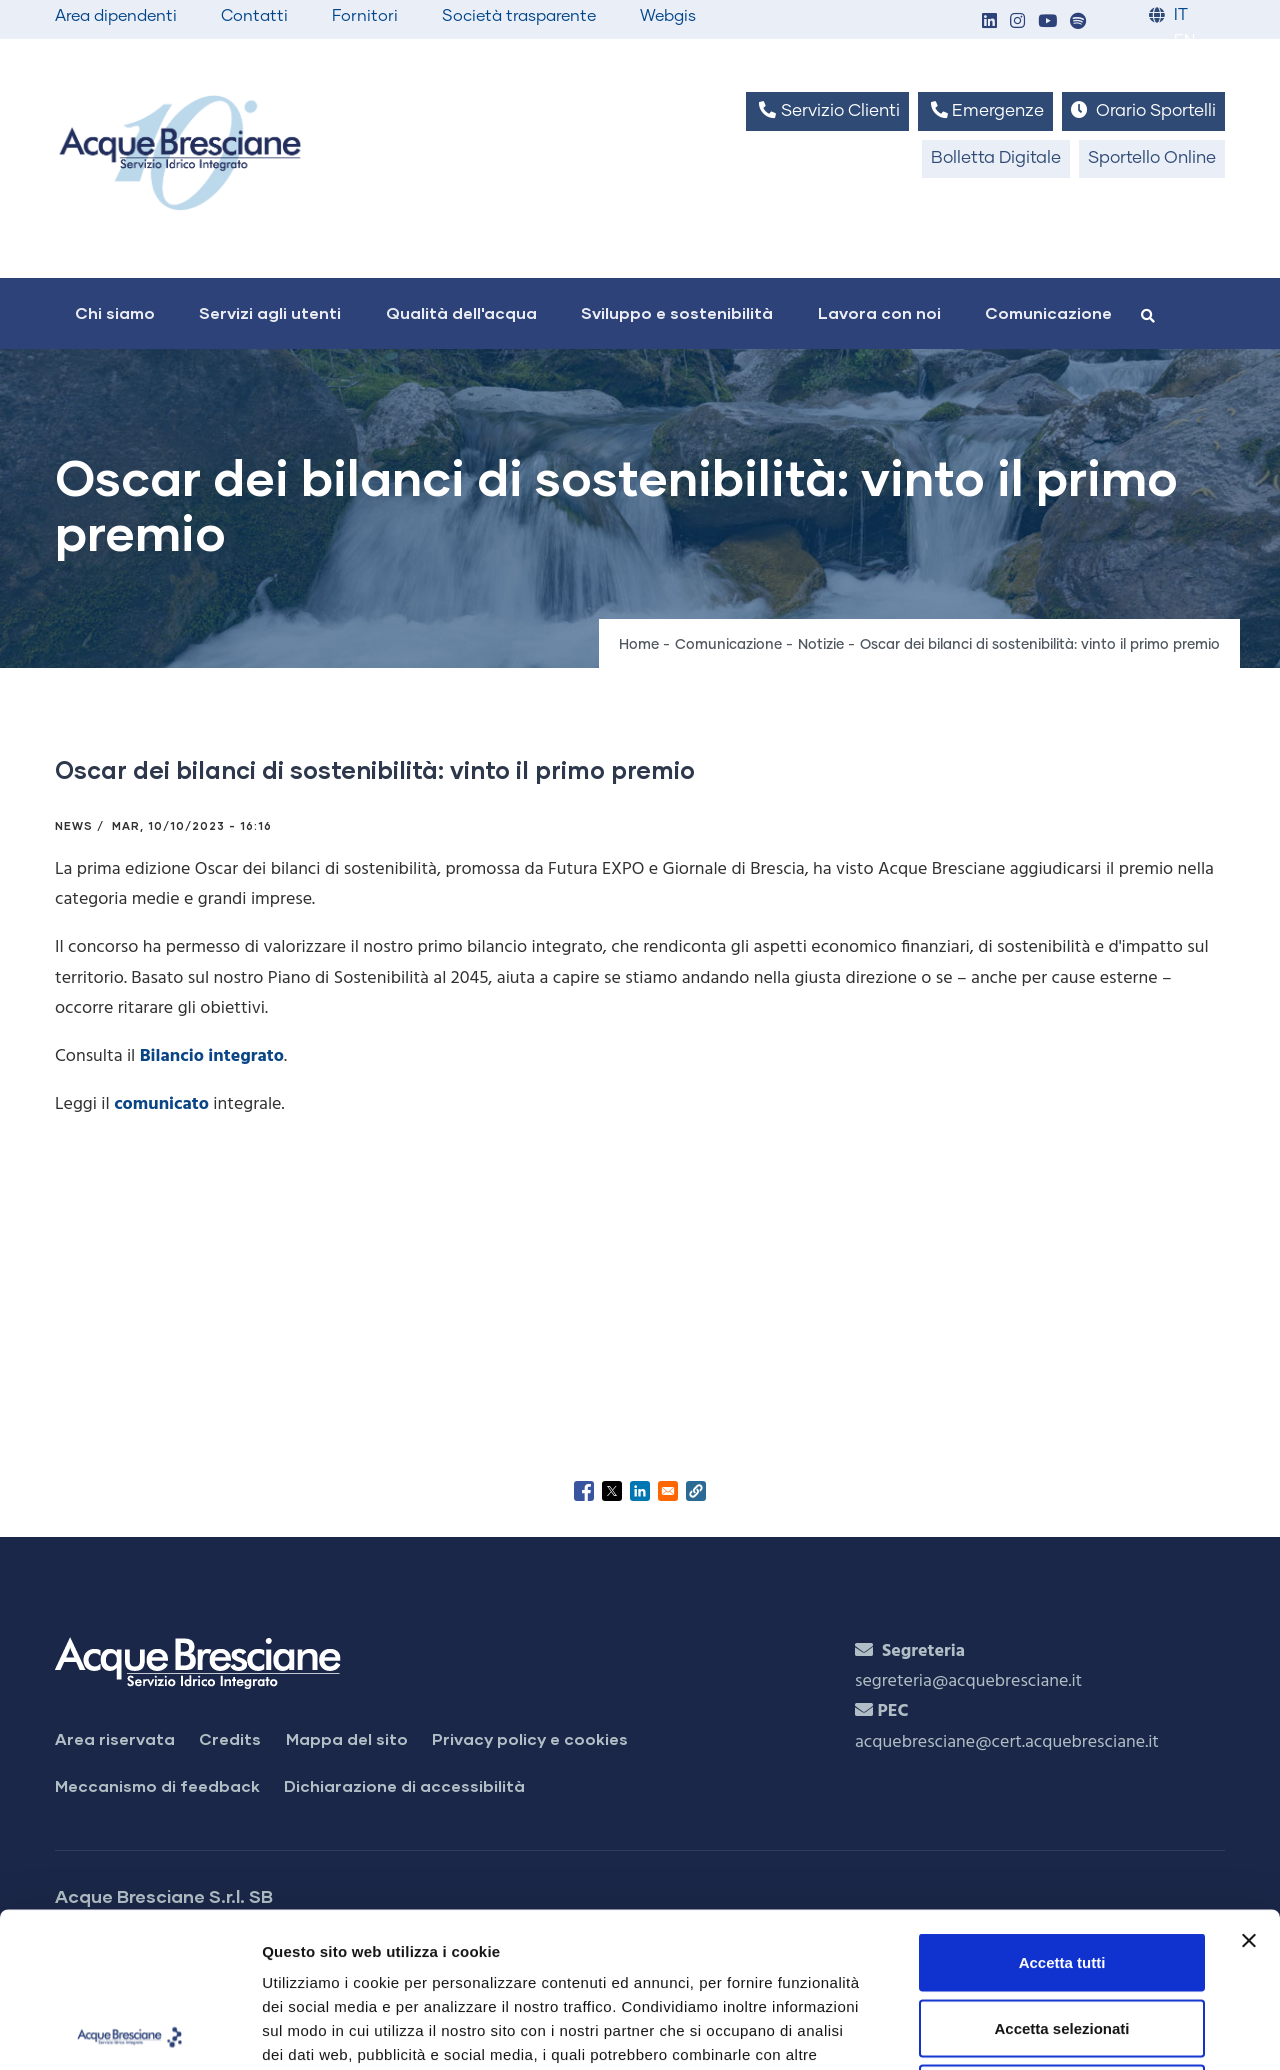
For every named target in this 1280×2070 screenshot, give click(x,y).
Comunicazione (1048, 312)
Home (639, 645)
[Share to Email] (668, 1491)
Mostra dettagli (1052, 2030)
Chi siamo (115, 312)
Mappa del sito (347, 1738)
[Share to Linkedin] (640, 1491)
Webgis (668, 16)
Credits (230, 1738)
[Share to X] (612, 1491)
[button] (989, 22)
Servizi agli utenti (270, 312)
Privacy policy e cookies (530, 1738)
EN (1184, 41)
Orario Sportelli (1143, 110)
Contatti (254, 16)
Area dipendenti (116, 16)
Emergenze (985, 110)
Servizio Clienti (827, 110)
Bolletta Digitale (996, 158)
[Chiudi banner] (1249, 1786)
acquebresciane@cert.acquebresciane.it (1007, 1742)
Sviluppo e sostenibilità (677, 312)
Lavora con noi (879, 312)
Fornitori (365, 16)
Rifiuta (1062, 1938)
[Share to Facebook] (584, 1491)
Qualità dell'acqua (461, 312)
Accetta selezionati (1061, 1873)
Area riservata (115, 1738)
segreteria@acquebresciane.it (968, 1681)
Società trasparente (519, 16)
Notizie (821, 645)
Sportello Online (1152, 158)
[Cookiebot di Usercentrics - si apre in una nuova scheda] (129, 2031)
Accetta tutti (1062, 1807)
